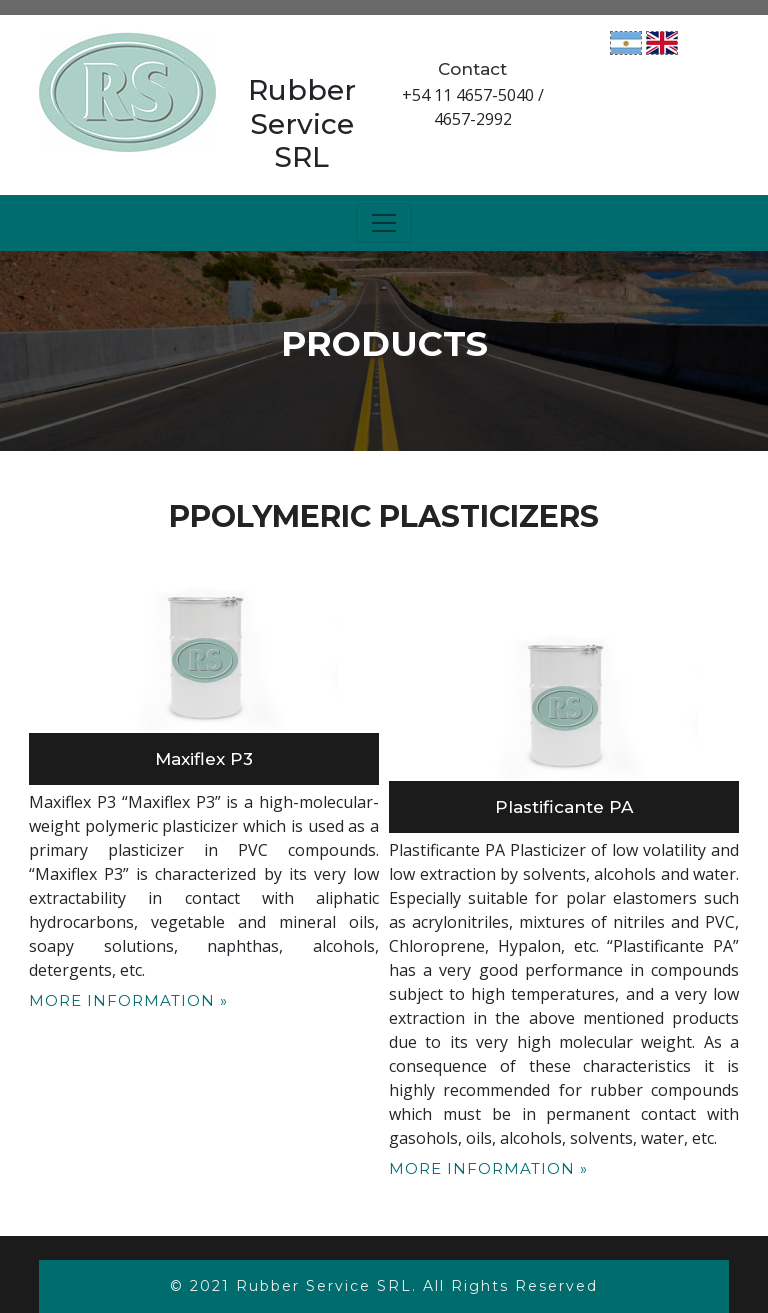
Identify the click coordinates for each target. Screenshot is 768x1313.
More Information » (128, 1000)
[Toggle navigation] (384, 223)
